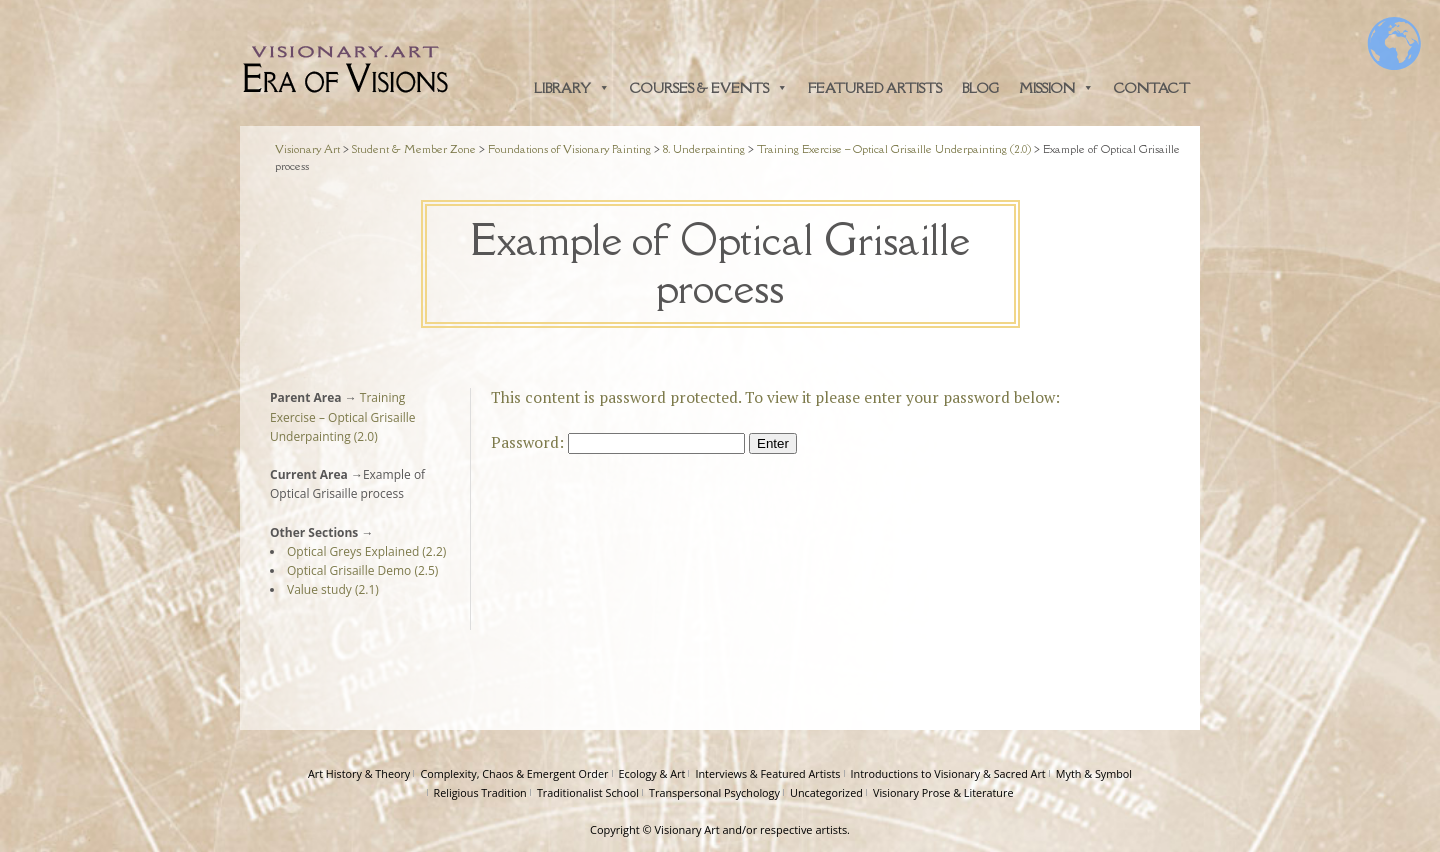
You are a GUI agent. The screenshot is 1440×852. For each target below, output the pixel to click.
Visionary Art (687, 829)
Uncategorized (826, 792)
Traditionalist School (588, 792)
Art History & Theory (359, 773)
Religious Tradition (480, 792)
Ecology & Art (652, 773)
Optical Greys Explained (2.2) (366, 551)
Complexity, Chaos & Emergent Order (514, 773)
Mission (1056, 88)
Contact (1152, 88)
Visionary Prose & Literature (943, 792)
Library (572, 88)
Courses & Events (709, 88)
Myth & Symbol (1094, 773)
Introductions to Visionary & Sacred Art (948, 773)
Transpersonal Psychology (714, 792)
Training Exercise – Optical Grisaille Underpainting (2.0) (342, 416)
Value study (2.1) (333, 589)
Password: (618, 442)
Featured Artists (875, 88)
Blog (980, 88)
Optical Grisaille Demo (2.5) (362, 570)
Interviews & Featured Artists (767, 773)
